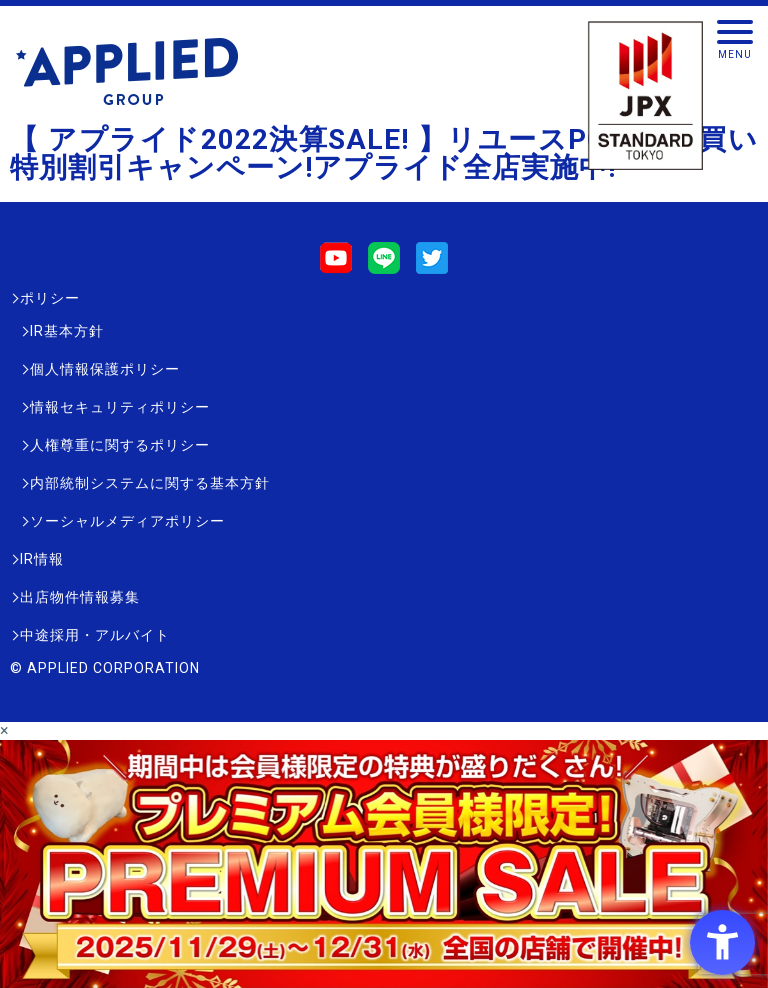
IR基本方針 (67, 331)
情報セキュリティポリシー (120, 407)
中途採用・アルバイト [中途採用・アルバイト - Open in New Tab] (95, 635)
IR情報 (42, 559)
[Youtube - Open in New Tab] (336, 264)
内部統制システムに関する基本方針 (150, 483)
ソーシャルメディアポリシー (127, 521)
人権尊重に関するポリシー (120, 445)
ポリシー (50, 298)
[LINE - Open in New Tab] (384, 264)
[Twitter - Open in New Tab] (432, 264)
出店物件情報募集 (80, 597)
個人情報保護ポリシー (105, 369)
